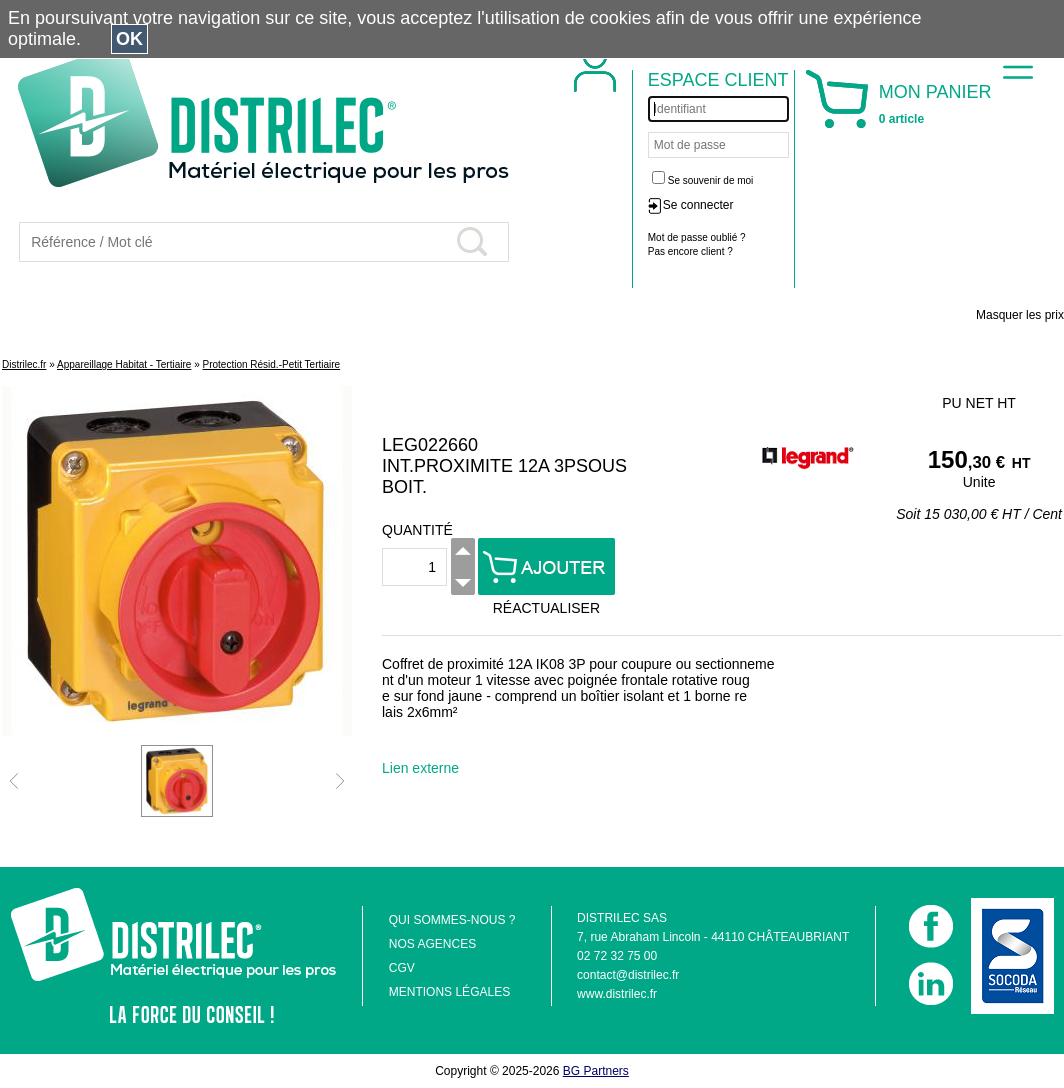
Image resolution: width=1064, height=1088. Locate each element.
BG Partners (596, 1071)
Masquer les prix (1020, 315)
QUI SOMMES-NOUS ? (452, 920)
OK (129, 39)
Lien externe (420, 768)
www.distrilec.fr (617, 994)
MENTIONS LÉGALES (449, 992)
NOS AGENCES (432, 944)
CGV (402, 968)
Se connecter (698, 205)
